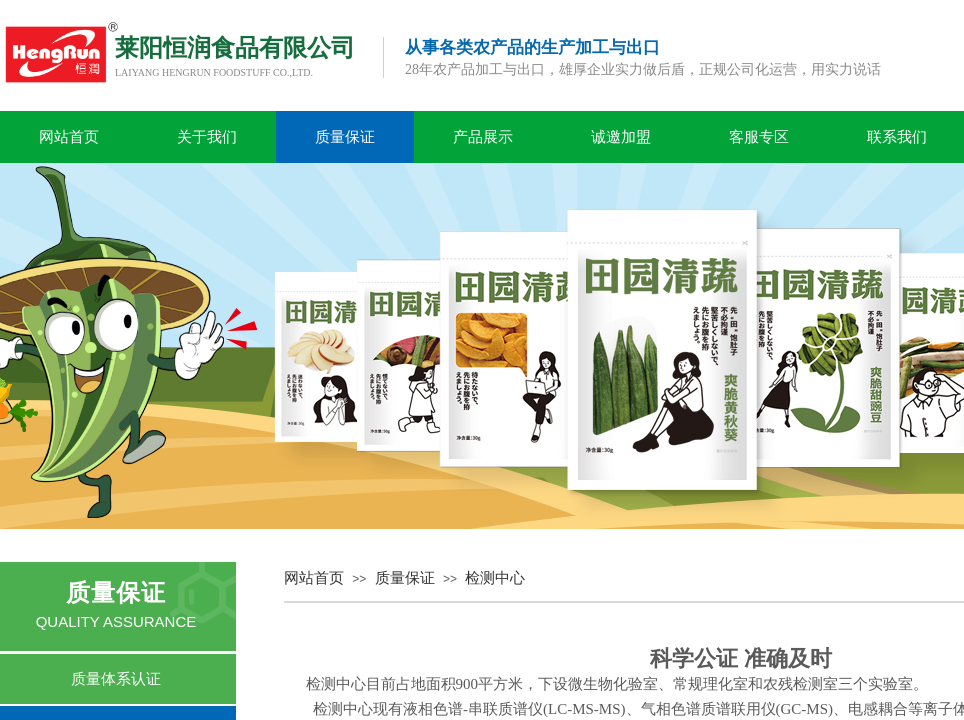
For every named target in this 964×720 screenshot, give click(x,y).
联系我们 (897, 137)
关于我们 (207, 137)
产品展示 (483, 137)
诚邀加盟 (621, 137)
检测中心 (495, 578)
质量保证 (345, 137)
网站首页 (69, 137)
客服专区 (759, 137)
